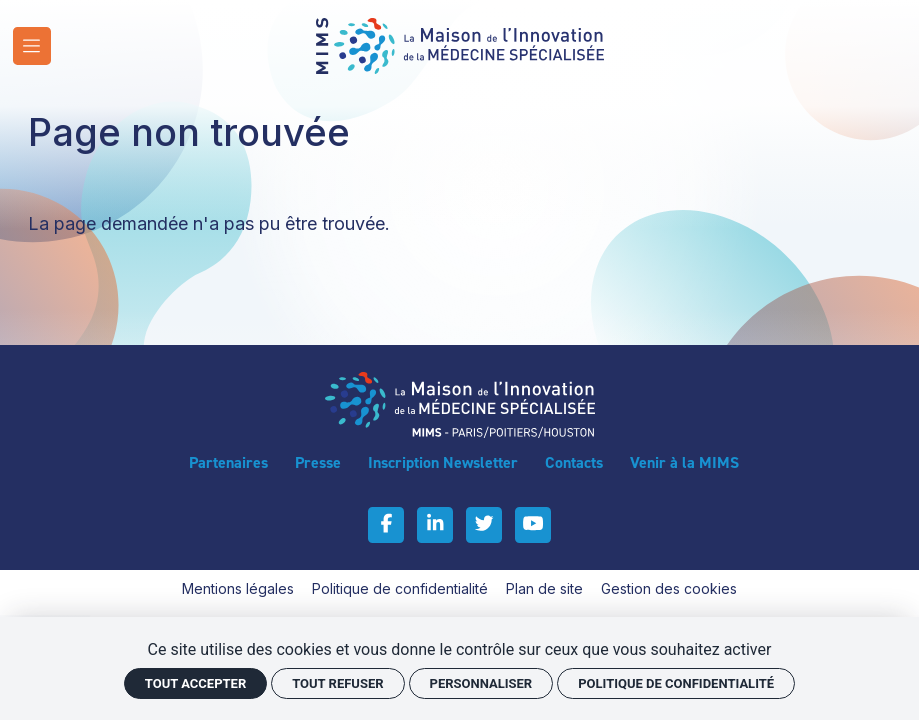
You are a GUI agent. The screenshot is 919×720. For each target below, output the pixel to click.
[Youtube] (533, 525)
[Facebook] (386, 525)
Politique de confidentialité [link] (676, 683)
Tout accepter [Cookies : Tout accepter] (195, 683)
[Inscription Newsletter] (443, 463)
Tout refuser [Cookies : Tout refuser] (337, 683)
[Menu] (32, 46)
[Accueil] (460, 44)
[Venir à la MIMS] (684, 463)
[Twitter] (484, 525)
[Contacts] (574, 463)
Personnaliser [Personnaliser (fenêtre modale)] (481, 683)
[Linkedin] (435, 525)
